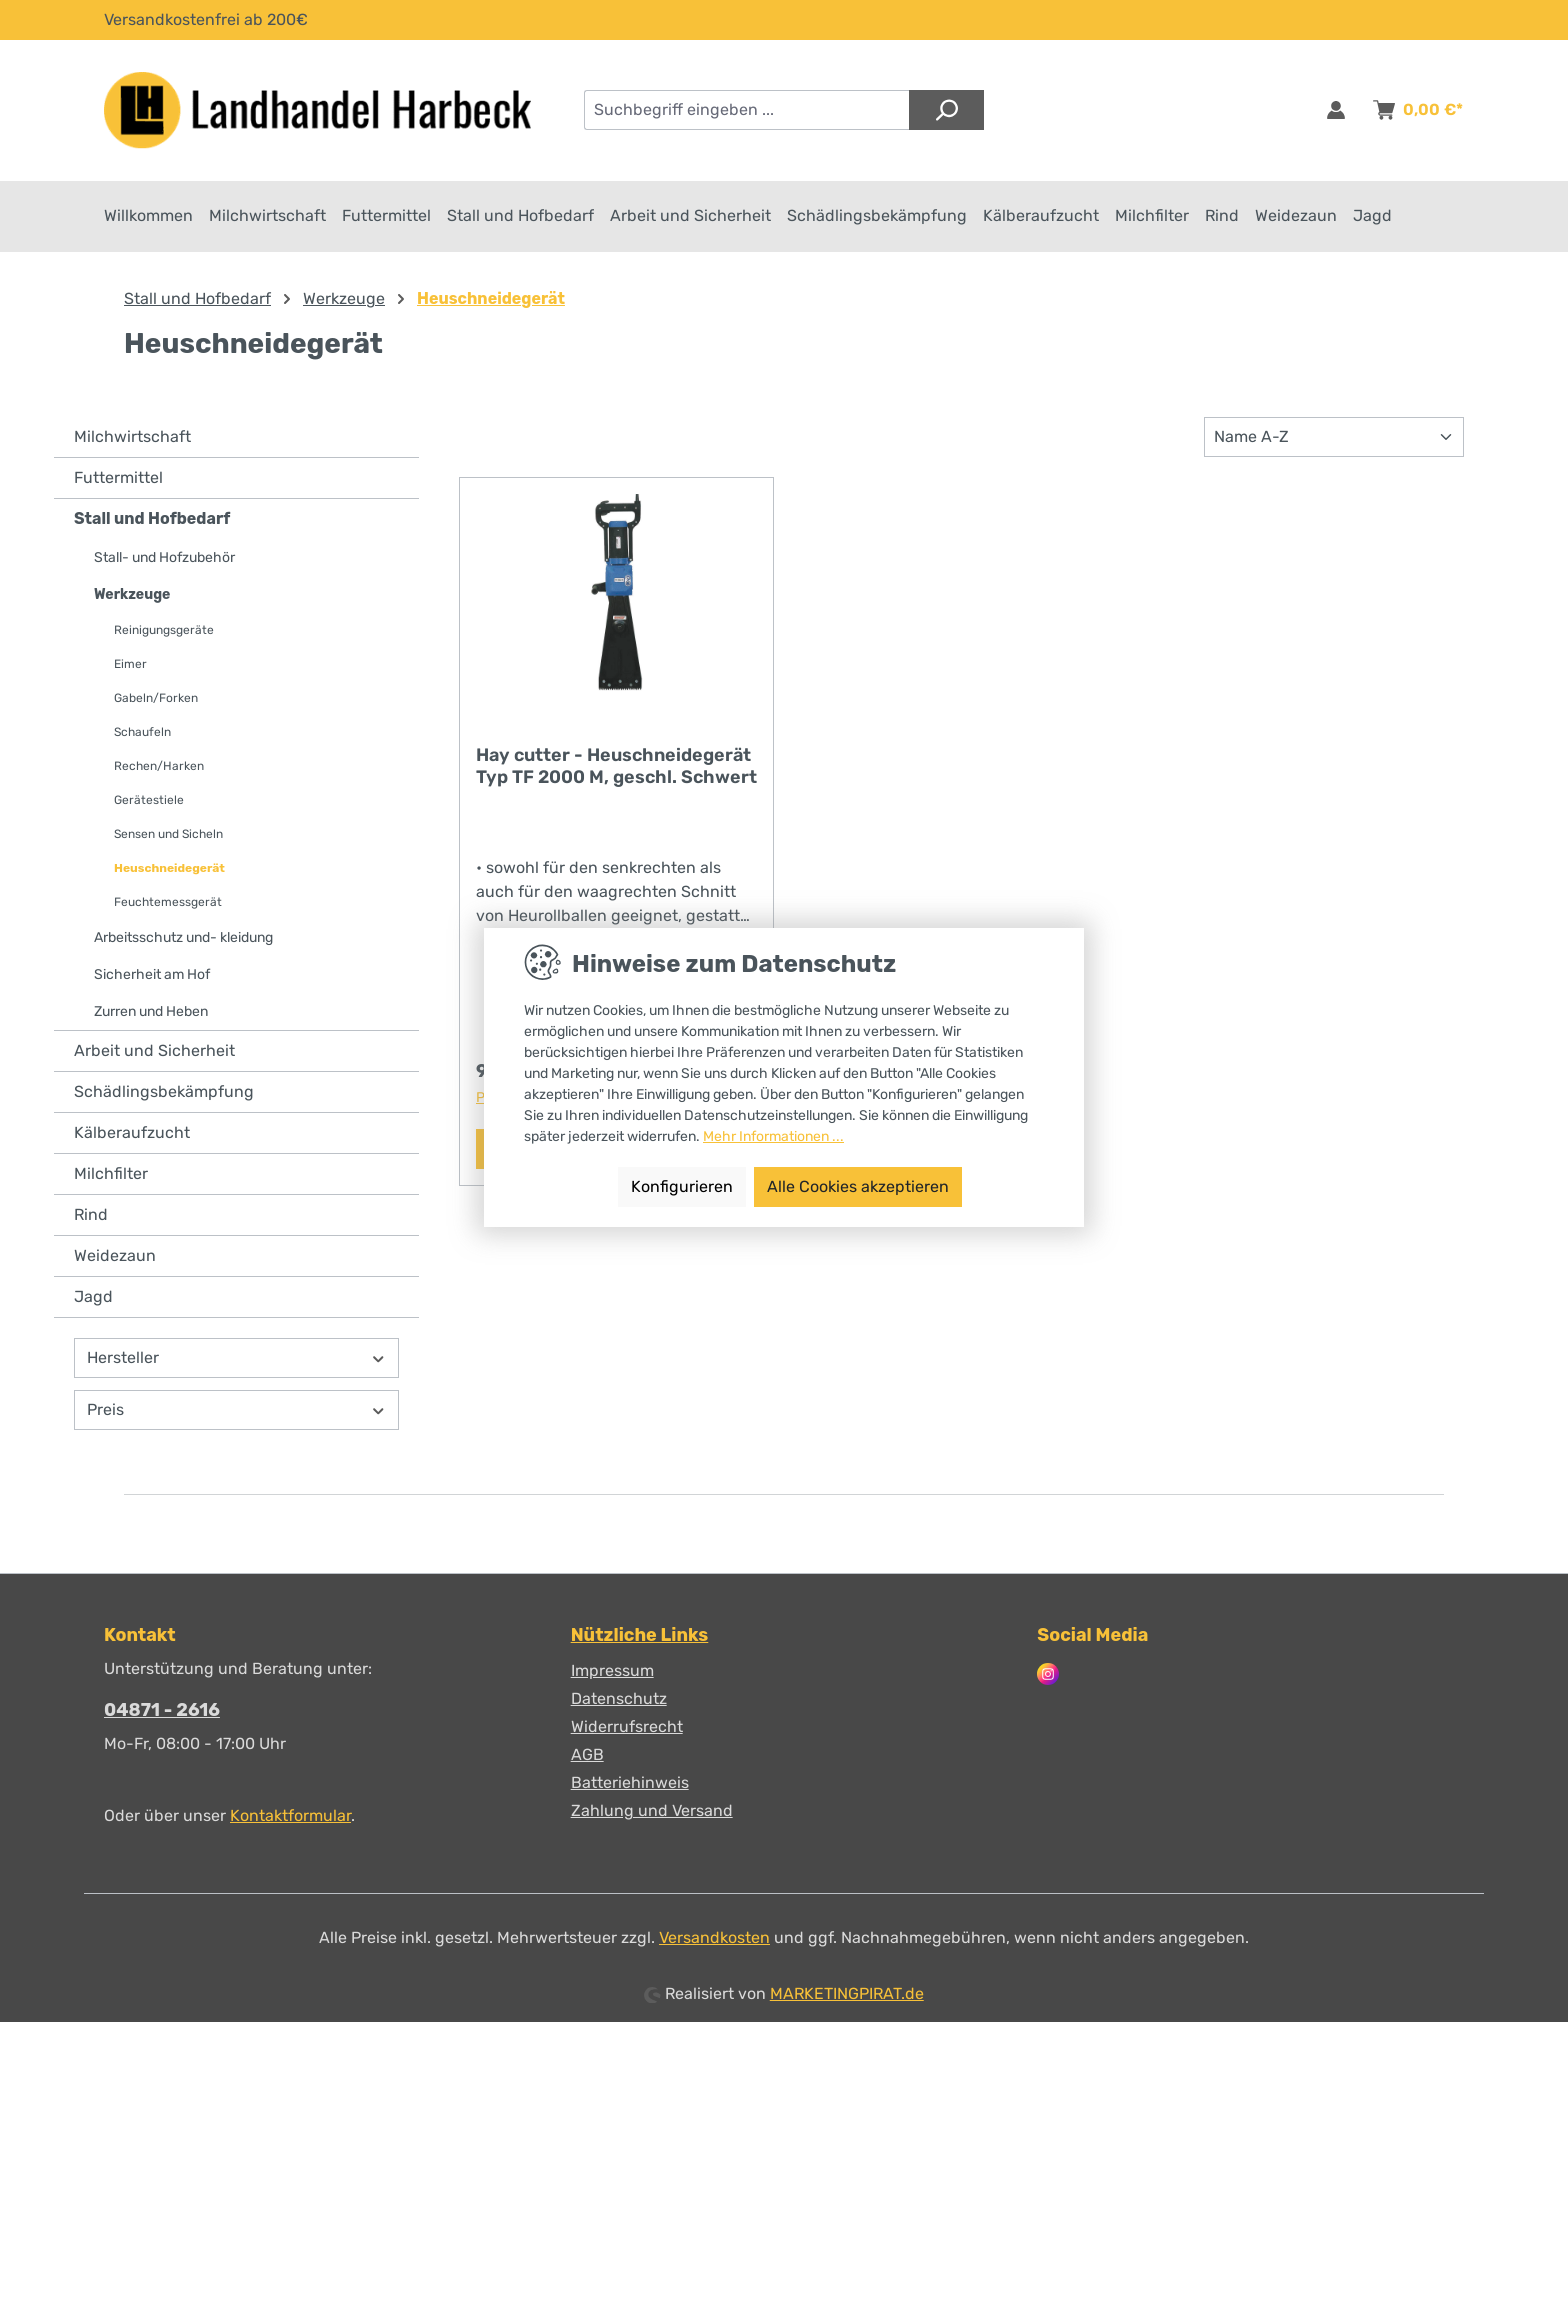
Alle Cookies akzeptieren (858, 1186)
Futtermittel (118, 479)
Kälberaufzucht (132, 1134)
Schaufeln (142, 734)
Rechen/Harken (159, 768)
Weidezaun (115, 1257)
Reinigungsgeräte (164, 632)
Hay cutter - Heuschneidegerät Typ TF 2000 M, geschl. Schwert (616, 768)
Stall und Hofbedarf (152, 520)
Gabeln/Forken (156, 700)
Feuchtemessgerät (168, 904)
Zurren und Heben (151, 1013)
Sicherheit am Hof (152, 976)
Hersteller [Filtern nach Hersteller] (236, 1359)
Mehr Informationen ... (773, 1136)
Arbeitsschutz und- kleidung (183, 939)
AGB (587, 1754)
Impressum (612, 1670)
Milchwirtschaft (132, 438)
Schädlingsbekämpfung (164, 1093)
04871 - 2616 (162, 1710)
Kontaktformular (290, 1815)
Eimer (130, 666)
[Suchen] (946, 110)
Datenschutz (619, 1698)
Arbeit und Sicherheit (154, 1052)
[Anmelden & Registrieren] (1336, 110)
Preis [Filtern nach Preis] (236, 1411)
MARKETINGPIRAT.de (847, 1993)
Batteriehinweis (630, 1782)
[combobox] (747, 110)
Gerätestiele (149, 802)
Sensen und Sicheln (168, 836)
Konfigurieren (682, 1186)
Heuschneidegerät (169, 870)
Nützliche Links (640, 1635)
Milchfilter (111, 1175)
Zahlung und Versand (652, 1810)
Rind (91, 1216)
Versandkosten (714, 1937)
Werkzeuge (132, 596)
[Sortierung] (1334, 439)
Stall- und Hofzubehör (164, 559)
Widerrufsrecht (627, 1726)
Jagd (93, 1298)
